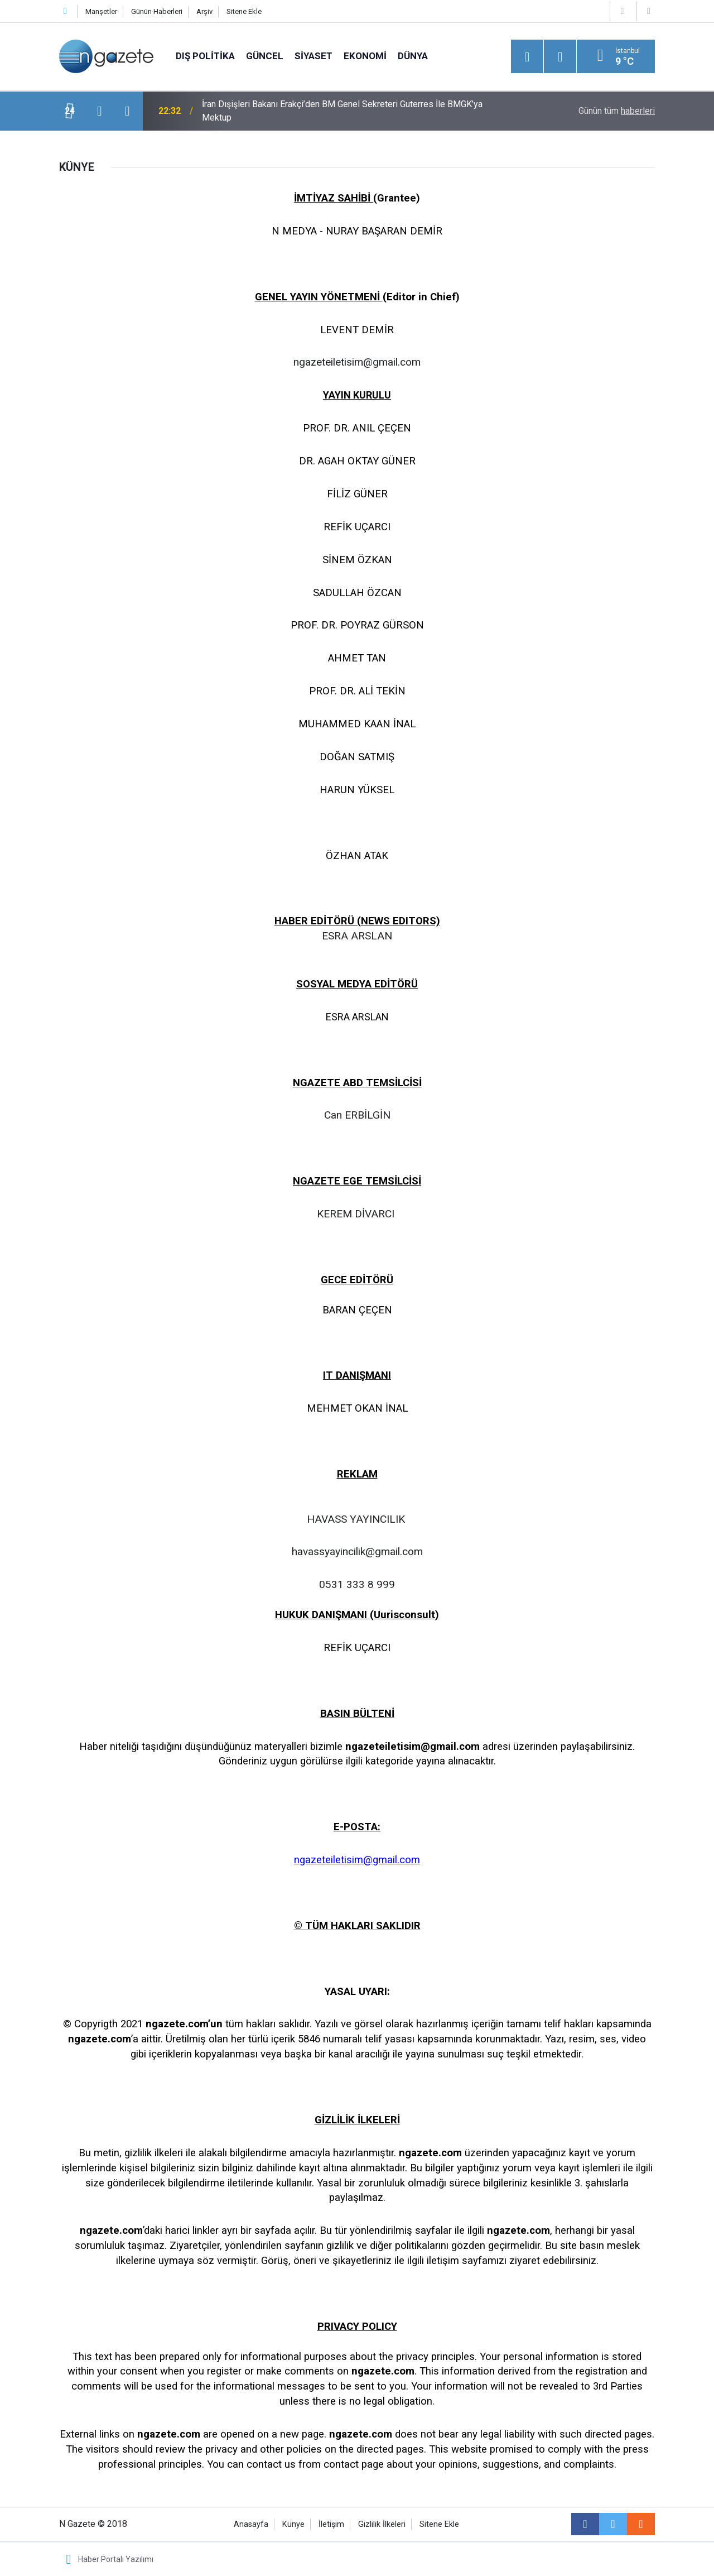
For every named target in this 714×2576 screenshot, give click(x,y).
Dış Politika (205, 55)
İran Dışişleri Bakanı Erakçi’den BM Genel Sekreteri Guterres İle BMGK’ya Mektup (342, 111)
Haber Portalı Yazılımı (115, 2559)
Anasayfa (251, 2524)
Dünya (413, 55)
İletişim (331, 2524)
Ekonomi (365, 55)
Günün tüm (616, 110)
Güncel (264, 55)
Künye (293, 2524)
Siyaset (313, 55)
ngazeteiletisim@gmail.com (357, 1860)
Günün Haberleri (156, 11)
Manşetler (101, 11)
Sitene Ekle (244, 11)
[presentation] (99, 111)
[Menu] (527, 57)
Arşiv (204, 11)
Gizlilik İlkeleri (382, 2524)
